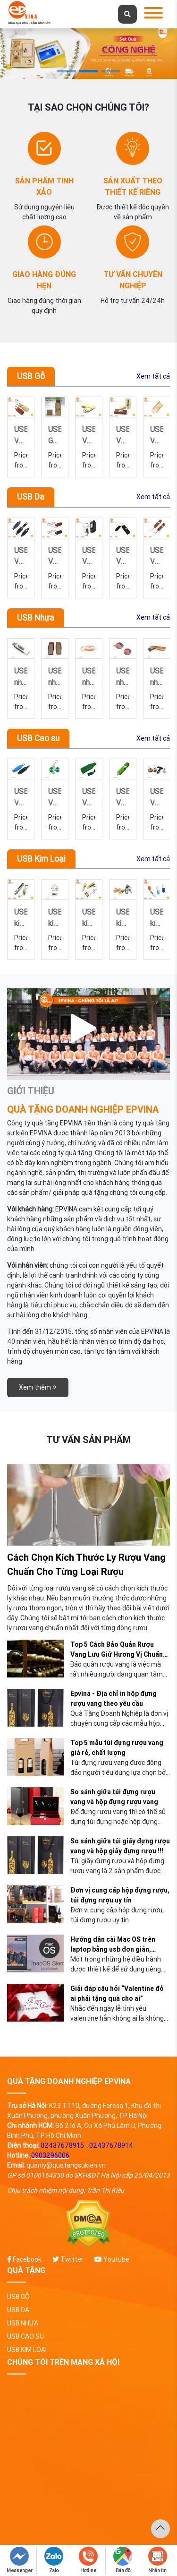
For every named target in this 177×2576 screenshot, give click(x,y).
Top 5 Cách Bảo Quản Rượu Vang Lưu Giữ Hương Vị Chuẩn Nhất (116, 1650)
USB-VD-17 (88, 555)
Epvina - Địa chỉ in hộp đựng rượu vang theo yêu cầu (113, 1698)
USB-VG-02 (54, 434)
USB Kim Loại (41, 858)
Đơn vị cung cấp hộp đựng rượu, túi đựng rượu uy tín (119, 1895)
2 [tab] (88, 71)
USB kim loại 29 (54, 916)
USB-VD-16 (122, 555)
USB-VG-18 (122, 434)
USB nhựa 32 (54, 675)
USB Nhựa (35, 617)
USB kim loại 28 (88, 916)
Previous (24, 436)
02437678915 (62, 2145)
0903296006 (50, 2155)
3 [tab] (110, 71)
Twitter (68, 2259)
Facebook (24, 2259)
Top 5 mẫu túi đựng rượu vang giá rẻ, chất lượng (116, 1747)
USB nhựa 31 (88, 675)
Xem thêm (38, 1387)
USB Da (30, 496)
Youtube (111, 2259)
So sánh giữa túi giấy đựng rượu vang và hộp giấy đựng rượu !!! (120, 1846)
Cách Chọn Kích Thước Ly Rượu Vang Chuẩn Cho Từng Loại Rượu (86, 1564)
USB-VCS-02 (122, 796)
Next (159, 436)
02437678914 (111, 2145)
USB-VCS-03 (88, 796)
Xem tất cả (153, 376)
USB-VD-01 (54, 555)
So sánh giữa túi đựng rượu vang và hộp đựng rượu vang (114, 1797)
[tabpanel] (88, 53)
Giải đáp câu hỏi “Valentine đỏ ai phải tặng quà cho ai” (117, 1993)
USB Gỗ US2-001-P (88, 434)
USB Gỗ (31, 376)
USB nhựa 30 (122, 675)
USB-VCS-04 (54, 796)
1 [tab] (66, 71)
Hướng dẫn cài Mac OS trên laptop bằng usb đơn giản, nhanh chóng (112, 1944)
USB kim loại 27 (122, 916)
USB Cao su (38, 738)
